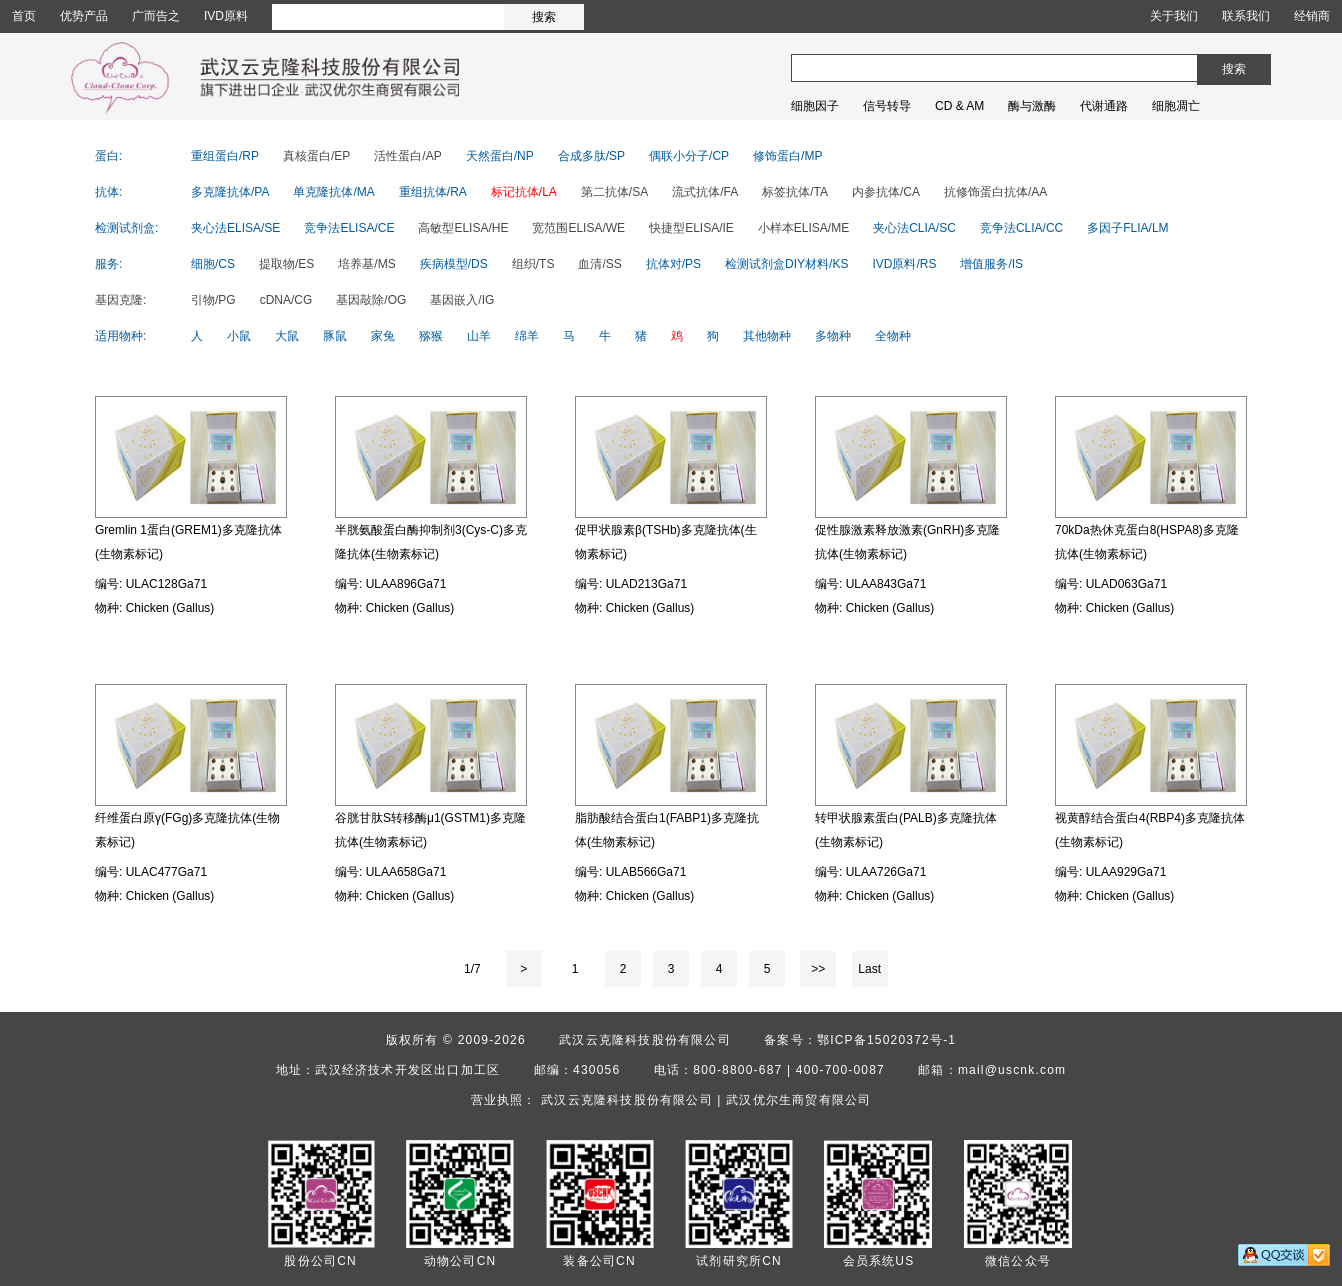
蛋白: (108, 156)
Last (869, 969)
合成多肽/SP (591, 156)
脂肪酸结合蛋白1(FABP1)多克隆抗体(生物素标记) (667, 830)
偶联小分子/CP (689, 156)
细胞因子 (815, 106)
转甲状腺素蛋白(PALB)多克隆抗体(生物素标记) (906, 830)
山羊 (479, 336)
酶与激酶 (1032, 106)
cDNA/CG (286, 300)
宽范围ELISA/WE (578, 228)
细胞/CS (213, 264)
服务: (108, 264)
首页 (24, 16)
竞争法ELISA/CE (349, 228)
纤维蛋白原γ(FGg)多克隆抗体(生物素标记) (187, 830)
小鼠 (239, 336)
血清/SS (599, 264)
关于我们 (1174, 16)
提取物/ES (286, 264)
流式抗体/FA (705, 192)
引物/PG (213, 300)
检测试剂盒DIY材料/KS (786, 264)
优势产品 (84, 16)
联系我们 (1246, 16)
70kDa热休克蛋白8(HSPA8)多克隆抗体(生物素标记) (1147, 542)
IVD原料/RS (904, 264)
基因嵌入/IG (462, 300)
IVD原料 (226, 16)
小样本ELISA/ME (803, 228)
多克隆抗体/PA (230, 192)
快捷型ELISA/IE (691, 228)
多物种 (833, 336)
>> (818, 969)
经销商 (1312, 16)
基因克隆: (120, 300)
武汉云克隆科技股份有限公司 (645, 1040)
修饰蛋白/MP (787, 156)
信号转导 (887, 106)
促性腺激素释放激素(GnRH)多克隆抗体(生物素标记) (907, 542)
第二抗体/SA (614, 192)
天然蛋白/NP (500, 156)
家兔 (383, 336)
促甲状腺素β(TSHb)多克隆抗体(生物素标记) (666, 542)
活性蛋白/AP (407, 156)
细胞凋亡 (1176, 106)
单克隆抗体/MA (333, 192)
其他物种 (767, 336)
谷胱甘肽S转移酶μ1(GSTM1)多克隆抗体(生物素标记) (430, 830)
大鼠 (287, 336)
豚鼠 (335, 336)
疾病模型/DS (454, 264)
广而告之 (156, 16)
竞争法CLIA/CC (1021, 228)
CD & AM (959, 106)
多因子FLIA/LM (1127, 228)
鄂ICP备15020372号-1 (886, 1040)
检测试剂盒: (126, 228)
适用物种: (120, 336)
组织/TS (533, 264)
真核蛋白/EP (316, 156)
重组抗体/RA (433, 192)
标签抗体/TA (795, 192)
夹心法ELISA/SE (235, 228)
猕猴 (431, 336)
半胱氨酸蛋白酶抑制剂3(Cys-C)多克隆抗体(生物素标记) (431, 542)
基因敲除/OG (371, 300)
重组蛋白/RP (225, 156)
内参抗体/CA (886, 192)
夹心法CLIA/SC (914, 228)
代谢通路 (1104, 106)
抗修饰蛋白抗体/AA (995, 192)
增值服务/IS (991, 264)
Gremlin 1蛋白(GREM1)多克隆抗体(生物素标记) (188, 542)
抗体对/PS (673, 264)
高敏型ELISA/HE (463, 228)
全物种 (893, 336)
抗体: (108, 192)
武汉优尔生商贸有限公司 (798, 1100)
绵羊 (527, 336)
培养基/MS (366, 264)
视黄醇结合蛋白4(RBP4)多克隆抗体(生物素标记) (1150, 830)
